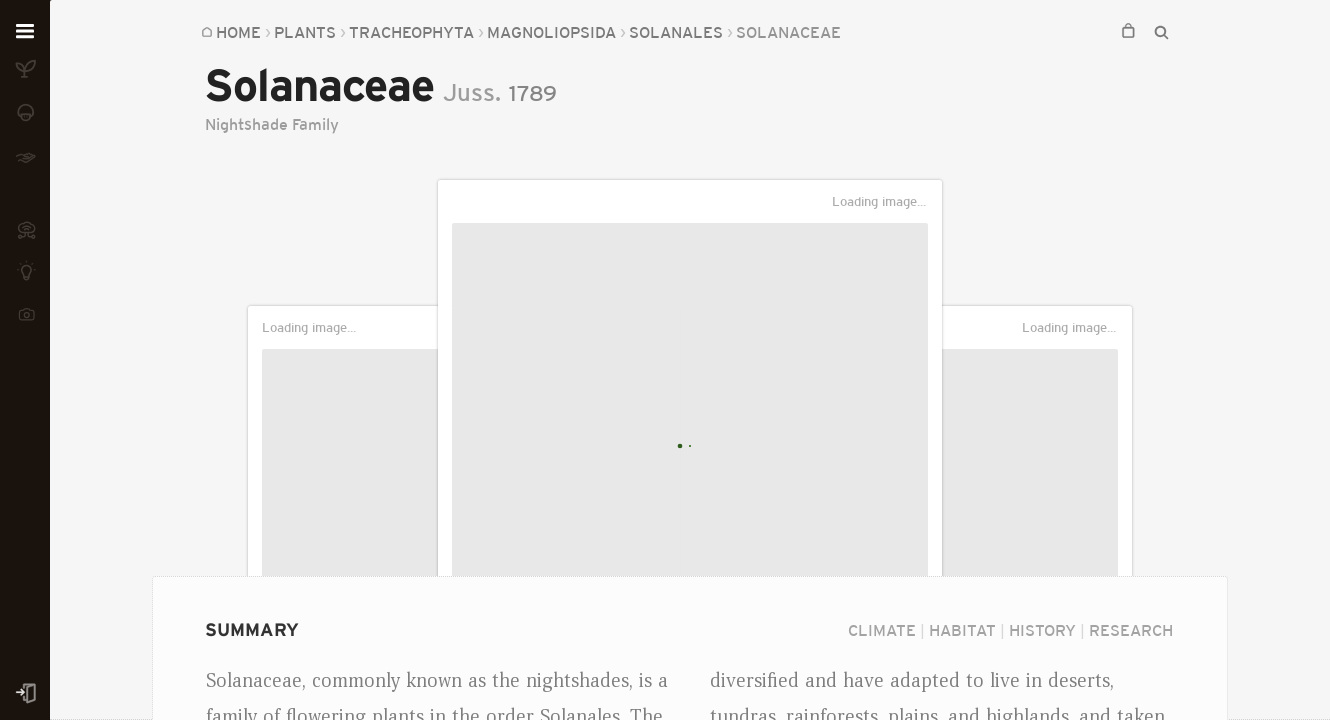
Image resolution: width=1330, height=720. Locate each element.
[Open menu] (25, 32)
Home (238, 32)
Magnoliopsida (551, 32)
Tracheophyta (411, 32)
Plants (305, 32)
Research (1131, 630)
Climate (882, 630)
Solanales (676, 32)
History (1042, 630)
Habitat (962, 630)
